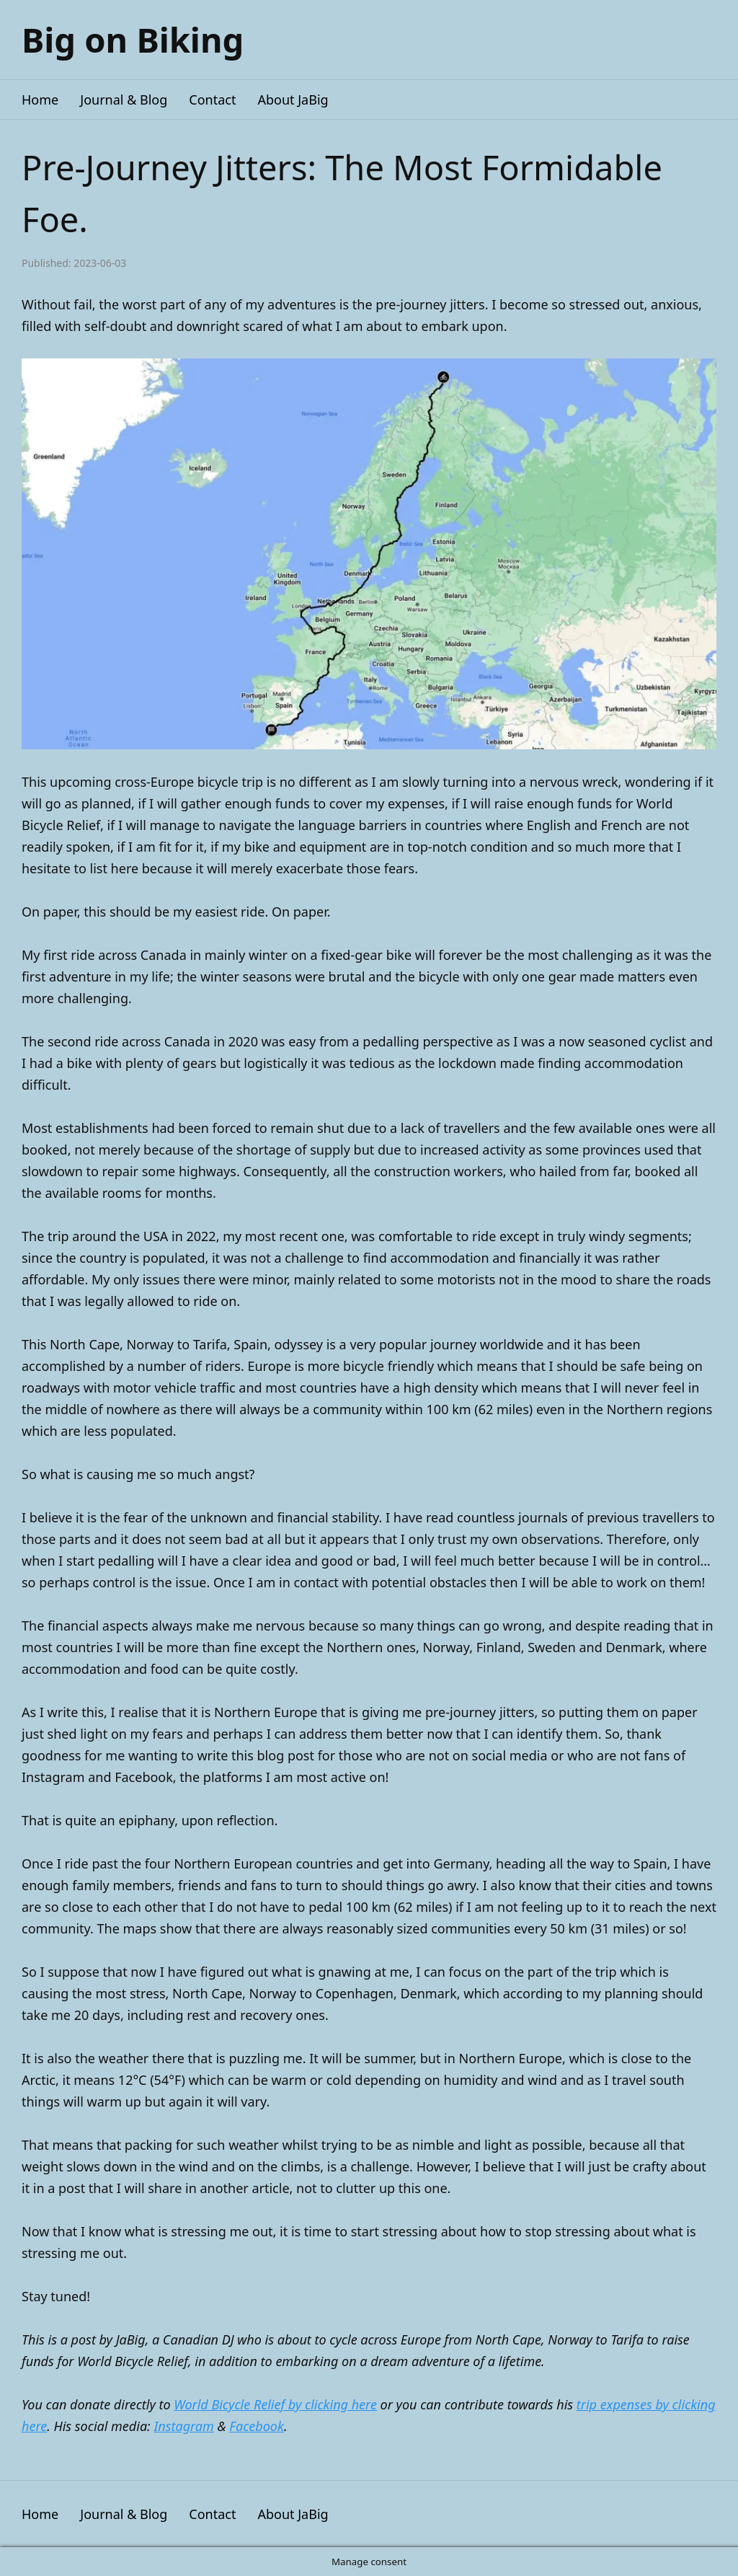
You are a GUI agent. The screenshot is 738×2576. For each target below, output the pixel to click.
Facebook (256, 2426)
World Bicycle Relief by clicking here (275, 2404)
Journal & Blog (123, 99)
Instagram (183, 2426)
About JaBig (292, 99)
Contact (212, 99)
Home (40, 99)
